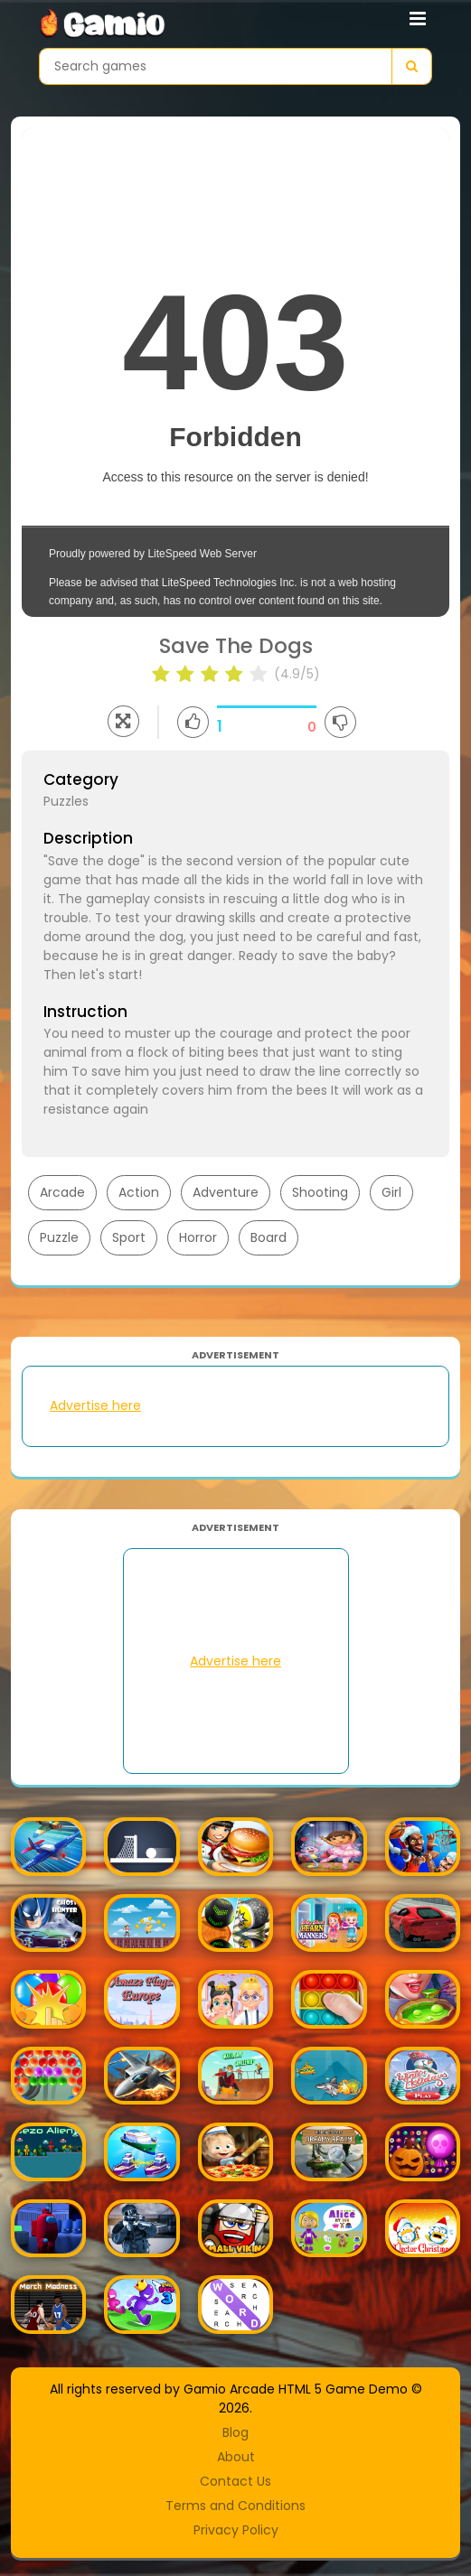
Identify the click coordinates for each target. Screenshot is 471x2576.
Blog (235, 2432)
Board (268, 1237)
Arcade (62, 1192)
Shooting (320, 1192)
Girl (391, 1192)
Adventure (226, 1192)
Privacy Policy (235, 2530)
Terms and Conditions (235, 2506)
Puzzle (59, 1237)
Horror (198, 1237)
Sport (129, 1237)
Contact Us (235, 2481)
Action (138, 1192)
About (236, 2457)
